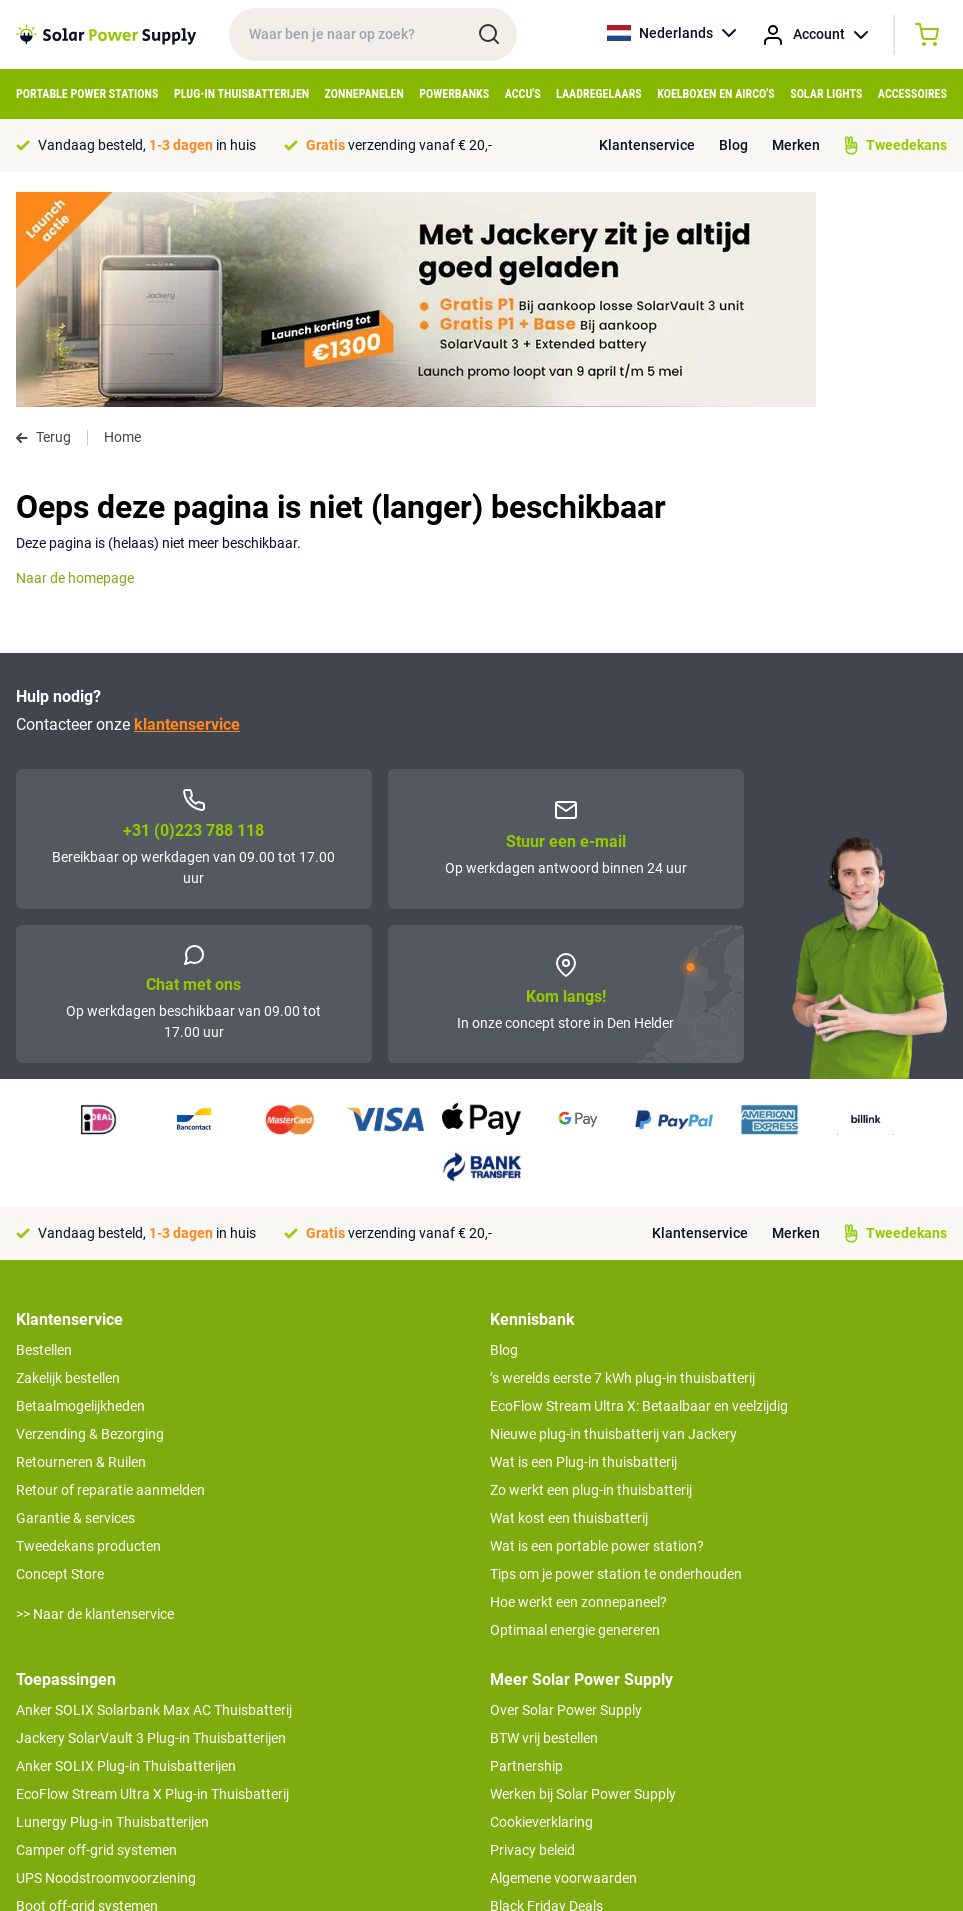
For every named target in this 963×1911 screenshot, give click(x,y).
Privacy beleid (532, 1635)
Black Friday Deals (546, 1691)
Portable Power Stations (87, 94)
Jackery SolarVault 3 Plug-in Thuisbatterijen (151, 1523)
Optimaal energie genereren (575, 1415)
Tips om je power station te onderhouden (616, 1359)
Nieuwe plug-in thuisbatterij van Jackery (613, 1219)
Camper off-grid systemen (96, 1635)
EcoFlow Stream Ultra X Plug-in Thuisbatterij (152, 1579)
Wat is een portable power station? (597, 1331)
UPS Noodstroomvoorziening (106, 1663)
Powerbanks (454, 94)
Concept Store (60, 1359)
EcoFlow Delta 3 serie (81, 1747)
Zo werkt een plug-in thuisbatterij (591, 1275)
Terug (43, 222)
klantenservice (187, 509)
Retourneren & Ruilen (81, 1247)
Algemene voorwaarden (563, 1663)
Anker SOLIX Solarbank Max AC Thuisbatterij (154, 1495)
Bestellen (44, 1135)
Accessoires (912, 94)
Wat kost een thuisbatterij (569, 1303)
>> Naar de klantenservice (95, 1399)
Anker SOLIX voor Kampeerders (113, 1719)
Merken (796, 145)
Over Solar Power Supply (566, 1495)
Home (122, 222)
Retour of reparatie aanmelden (110, 1275)
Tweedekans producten (88, 1331)
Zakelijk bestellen (68, 1163)
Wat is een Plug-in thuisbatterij (583, 1247)
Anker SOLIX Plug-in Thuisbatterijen (126, 1551)
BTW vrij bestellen (544, 1523)
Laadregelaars (599, 94)
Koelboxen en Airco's (715, 94)
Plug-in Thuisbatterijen (241, 94)
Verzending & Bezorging (90, 1219)
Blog (733, 145)
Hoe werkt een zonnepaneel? (578, 1387)
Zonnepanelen (364, 94)
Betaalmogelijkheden (80, 1191)
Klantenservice (647, 145)
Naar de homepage (75, 363)
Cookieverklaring (541, 1607)
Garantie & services (75, 1303)
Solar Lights (826, 94)
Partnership (526, 1551)
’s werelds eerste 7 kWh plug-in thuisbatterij (622, 1163)
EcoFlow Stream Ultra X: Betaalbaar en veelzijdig (639, 1191)
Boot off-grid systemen (87, 1691)
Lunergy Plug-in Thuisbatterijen (112, 1607)
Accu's (523, 94)
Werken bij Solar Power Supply (583, 1579)
